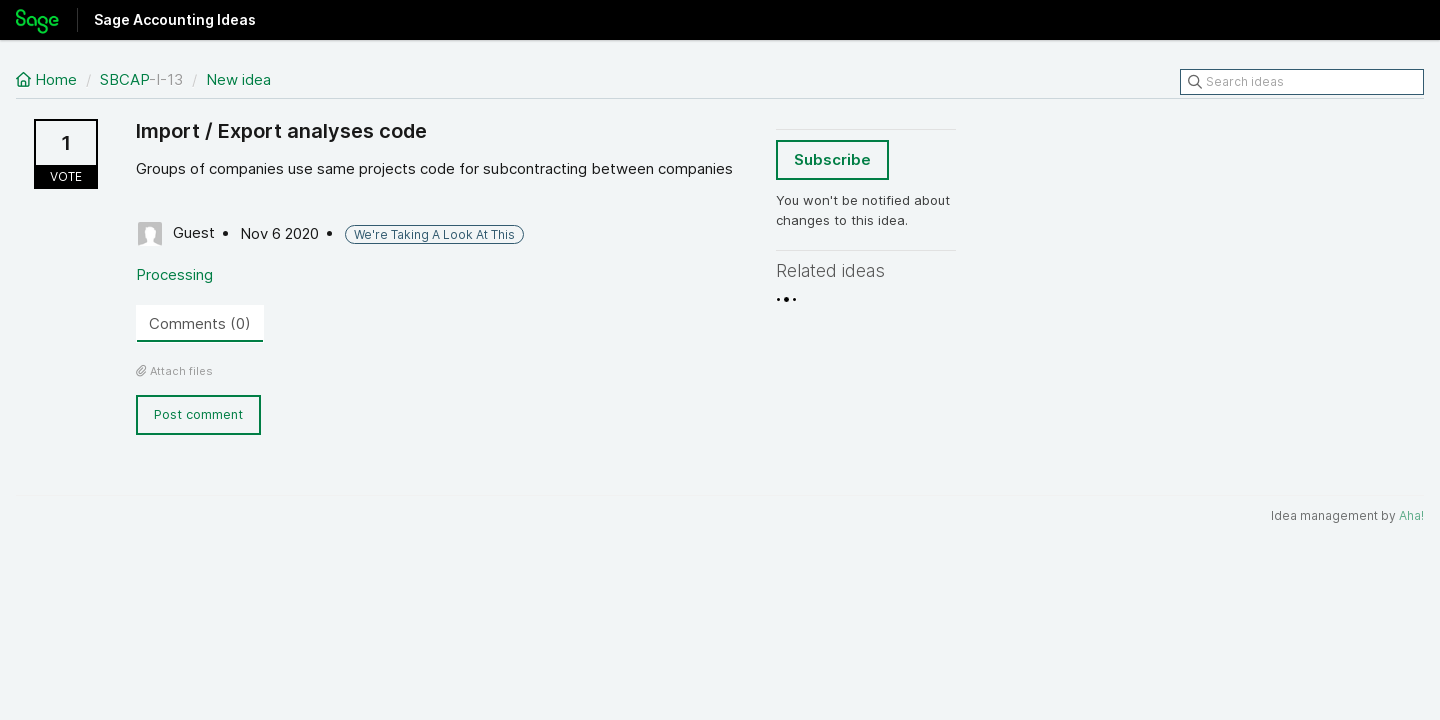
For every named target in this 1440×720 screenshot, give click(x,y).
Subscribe (832, 159)
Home (48, 79)
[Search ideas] (1302, 82)
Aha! (1411, 515)
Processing (174, 274)
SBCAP (124, 79)
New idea (238, 79)
